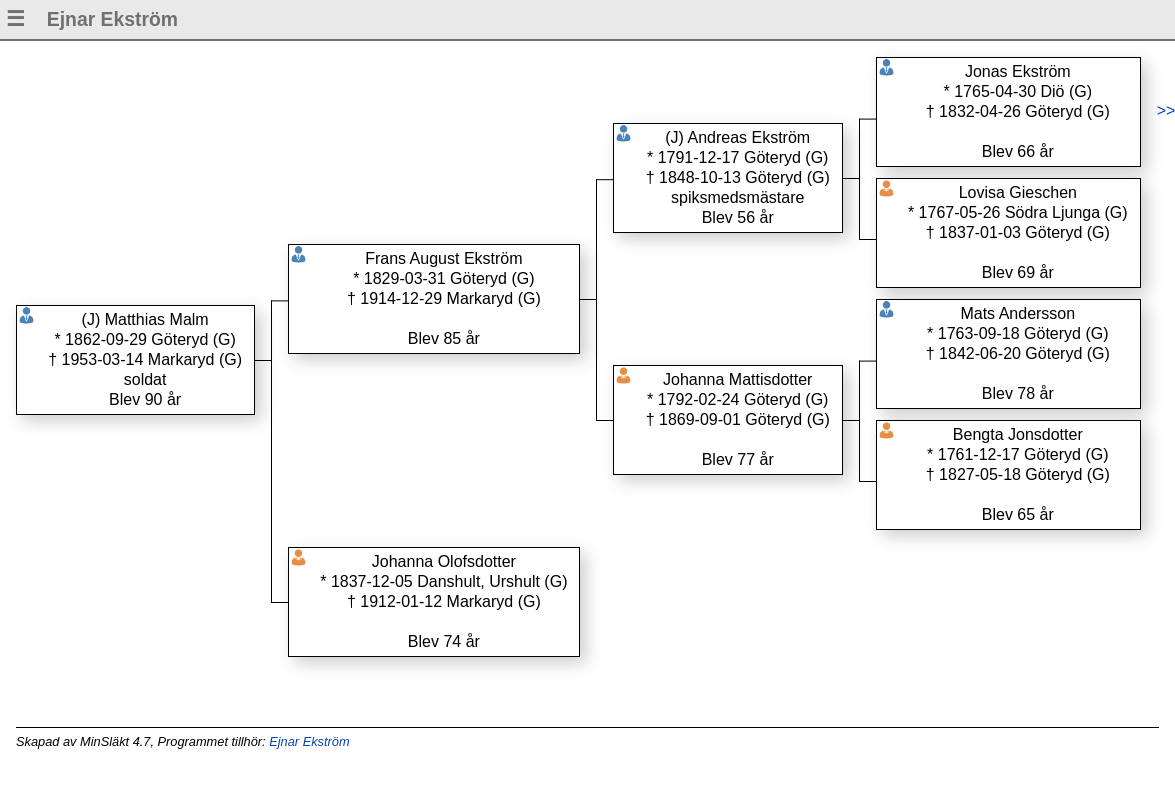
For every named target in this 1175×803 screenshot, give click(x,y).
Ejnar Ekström (309, 741)
